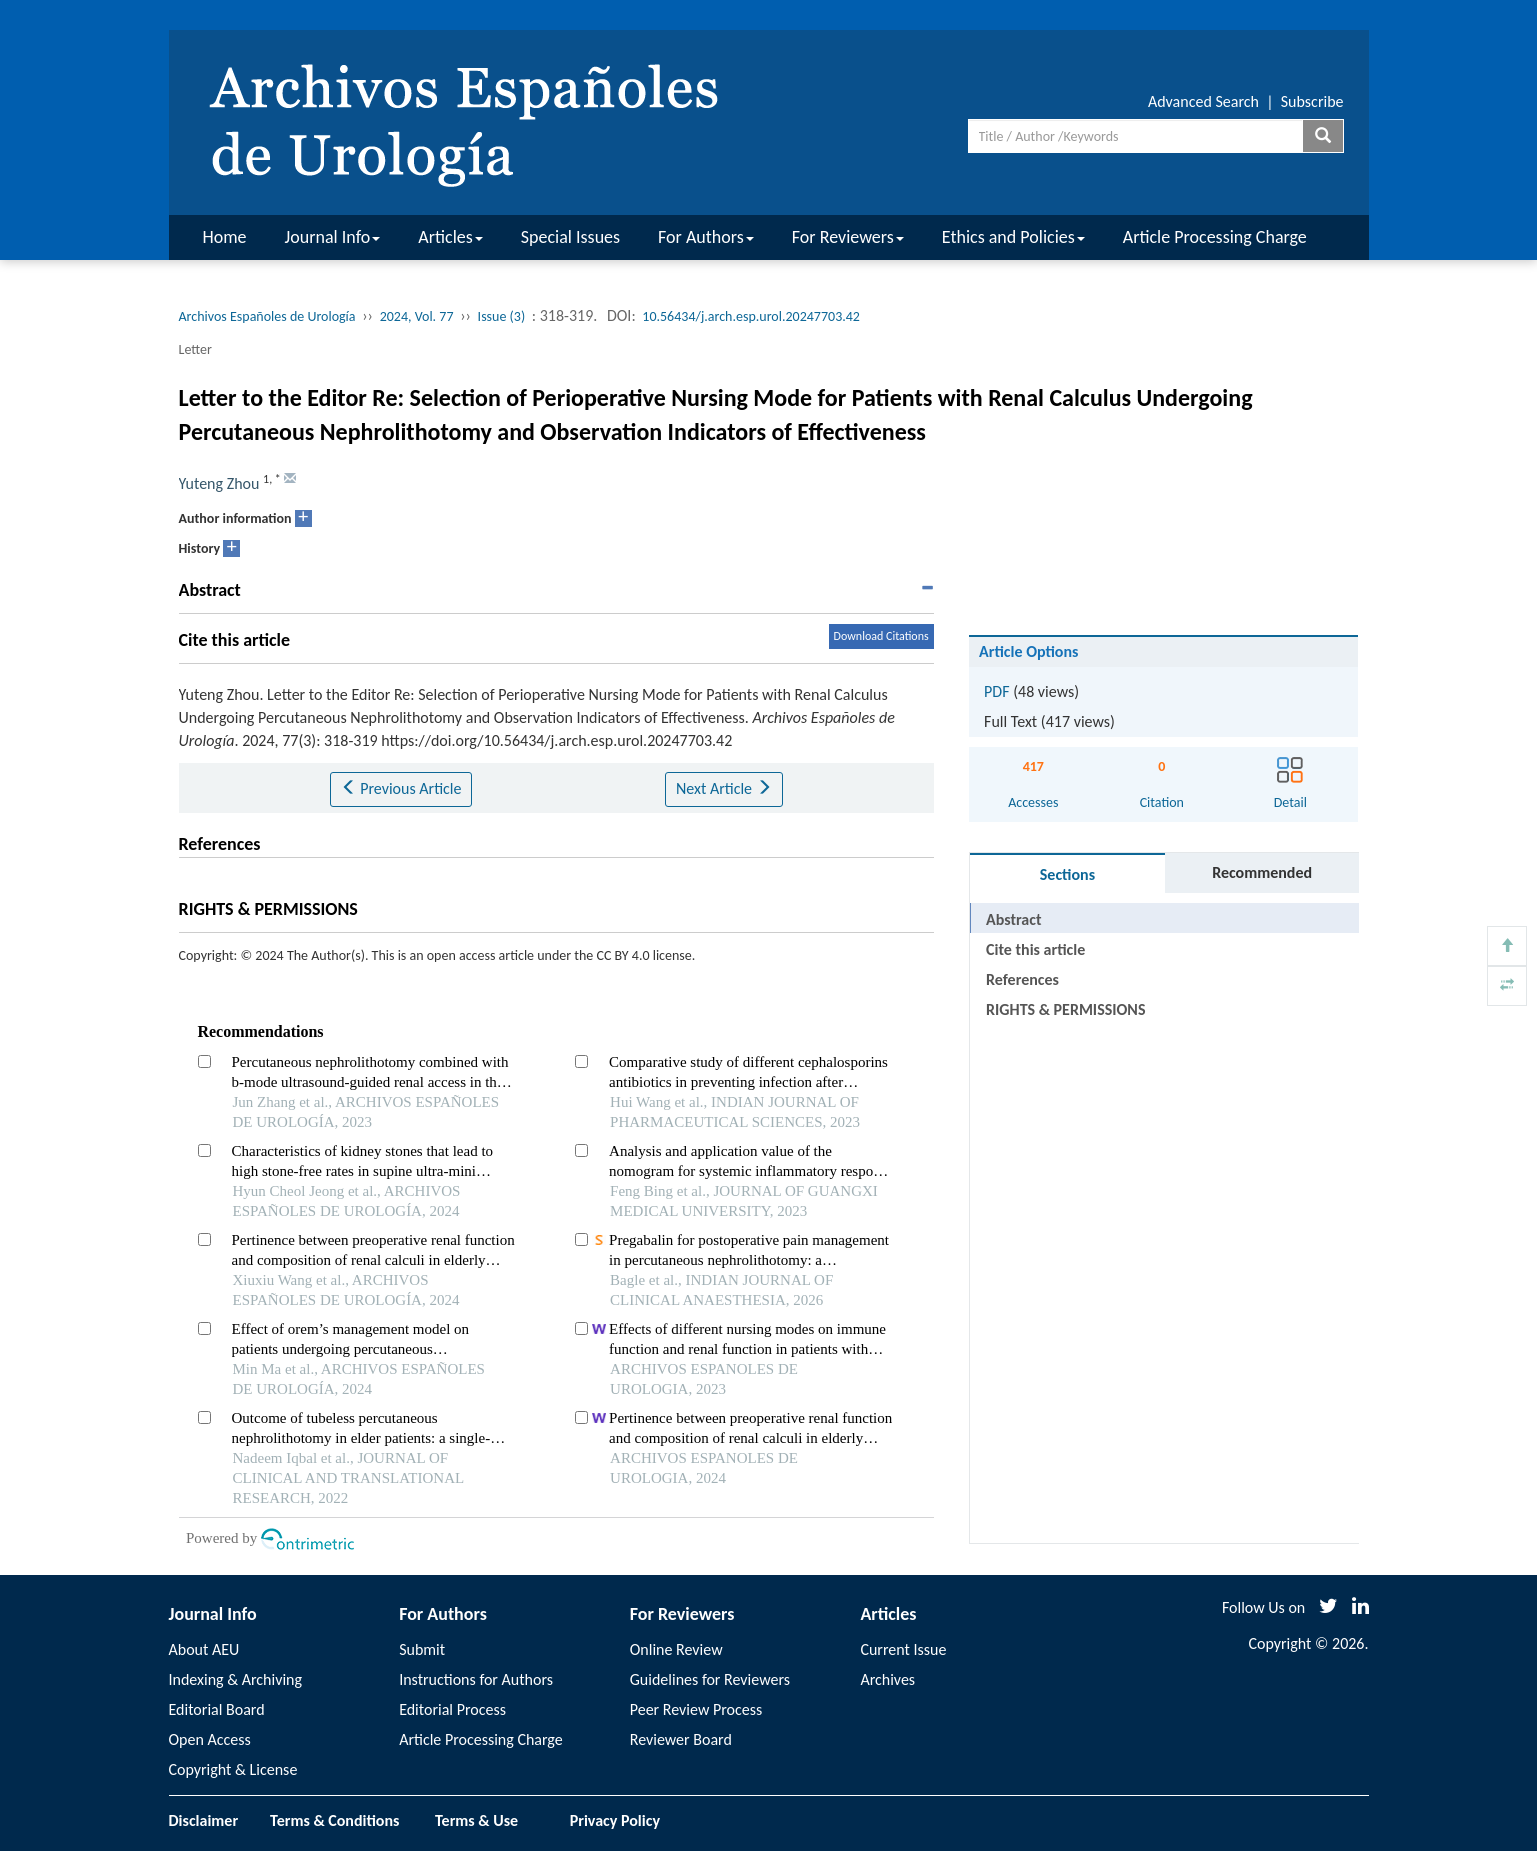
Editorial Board (217, 1709)
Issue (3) (502, 316)
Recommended (1262, 872)
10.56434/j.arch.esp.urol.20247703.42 (751, 316)
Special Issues (570, 237)
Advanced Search (1203, 101)
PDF (996, 691)
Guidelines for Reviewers (710, 1679)
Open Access (210, 1739)
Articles (450, 237)
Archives (887, 1679)
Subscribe (1312, 101)
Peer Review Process (696, 1709)
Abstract (1013, 919)
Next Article (724, 788)
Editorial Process (452, 1709)
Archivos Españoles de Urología (267, 316)
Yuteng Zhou (219, 483)
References (1022, 979)
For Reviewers (848, 237)
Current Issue (903, 1649)
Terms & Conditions (334, 1820)
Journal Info (333, 237)
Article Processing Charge (1215, 237)
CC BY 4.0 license (643, 955)
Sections (1067, 874)
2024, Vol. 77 (417, 316)
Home (225, 237)
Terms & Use (484, 1820)
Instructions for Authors (476, 1679)
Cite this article (1035, 949)
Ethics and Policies (1013, 237)
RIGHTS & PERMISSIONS (1065, 1009)
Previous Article (401, 788)
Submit (422, 1649)
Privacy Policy (615, 1820)
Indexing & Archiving (236, 1679)
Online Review (676, 1649)
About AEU (204, 1649)
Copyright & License (233, 1769)
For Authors (706, 237)
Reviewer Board (681, 1739)
